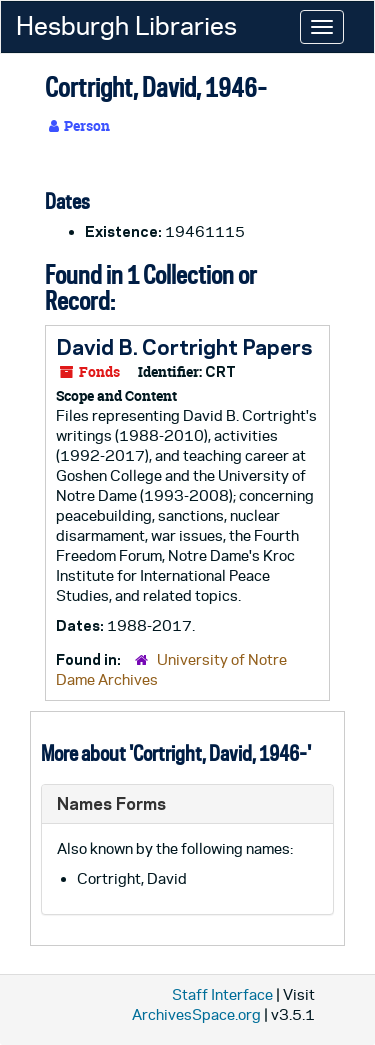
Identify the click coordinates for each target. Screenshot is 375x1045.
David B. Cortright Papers (184, 347)
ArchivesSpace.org (196, 1014)
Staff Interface (222, 994)
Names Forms (111, 803)
